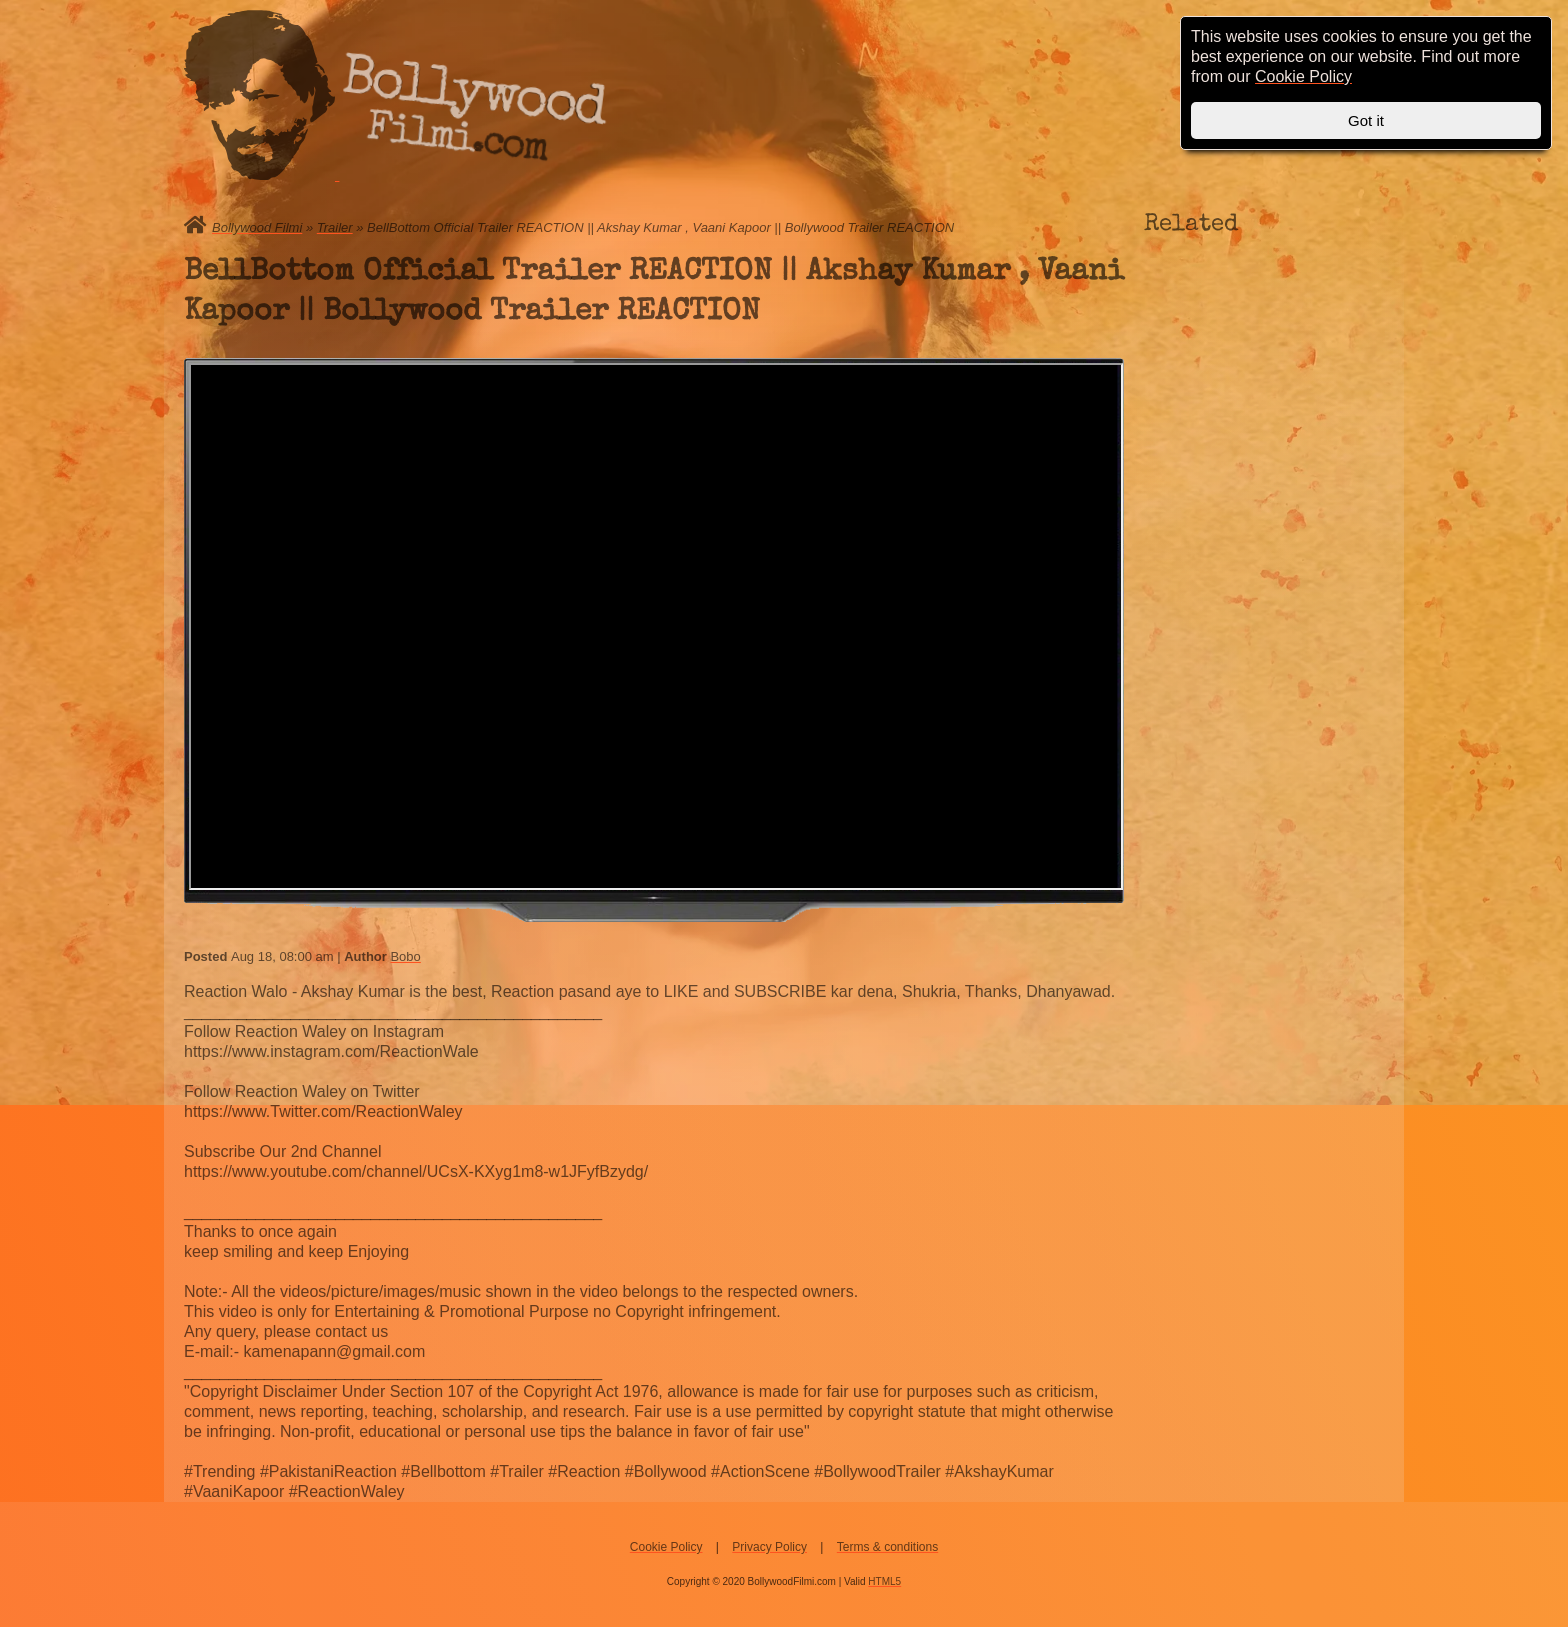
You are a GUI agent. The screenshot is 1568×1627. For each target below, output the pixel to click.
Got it (1366, 120)
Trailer (335, 227)
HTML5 (884, 1581)
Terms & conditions (887, 1547)
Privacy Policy (769, 1547)
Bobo (405, 956)
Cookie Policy (666, 1547)
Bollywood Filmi (257, 227)
